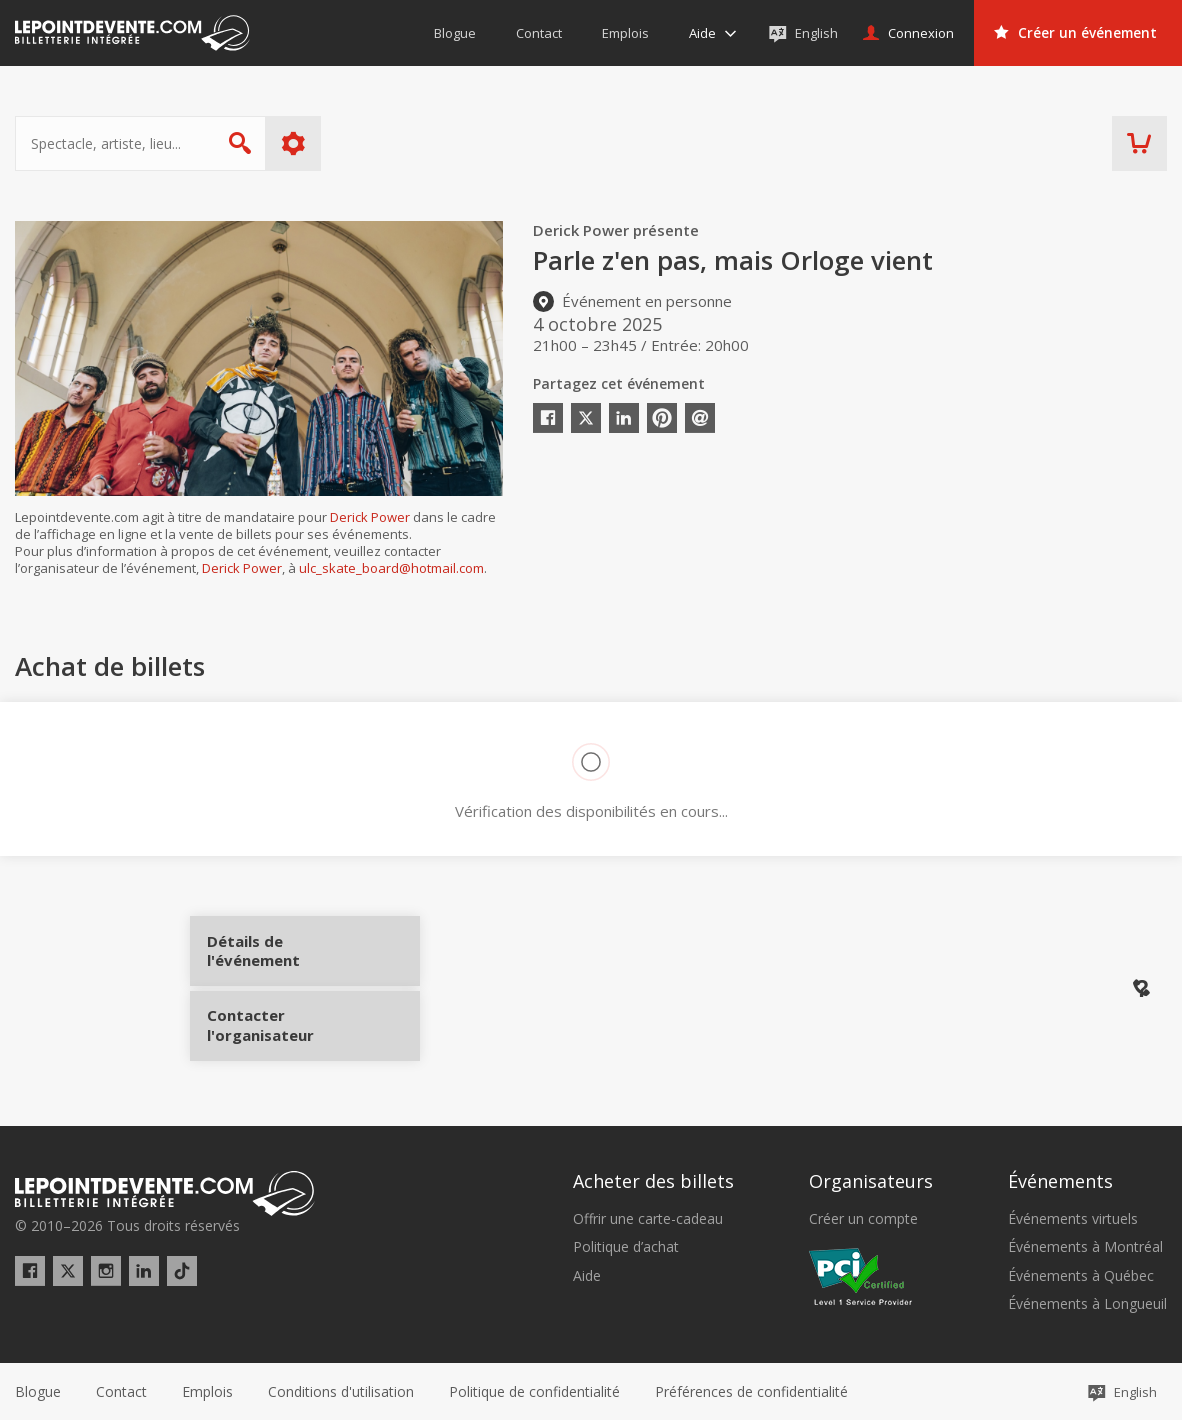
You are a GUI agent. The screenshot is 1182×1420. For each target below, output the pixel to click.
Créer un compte (863, 1218)
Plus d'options (293, 143)
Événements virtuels (1073, 1218)
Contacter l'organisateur (282, 1017)
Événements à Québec (1081, 1274)
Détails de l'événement (282, 957)
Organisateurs (871, 1179)
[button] (751, 1391)
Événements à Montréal (1085, 1246)
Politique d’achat (626, 1246)
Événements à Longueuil (1087, 1303)
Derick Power (370, 517)
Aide (587, 1274)
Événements (1060, 1179)
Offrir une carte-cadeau (648, 1218)
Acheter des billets (653, 1179)
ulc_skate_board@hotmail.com (391, 568)
